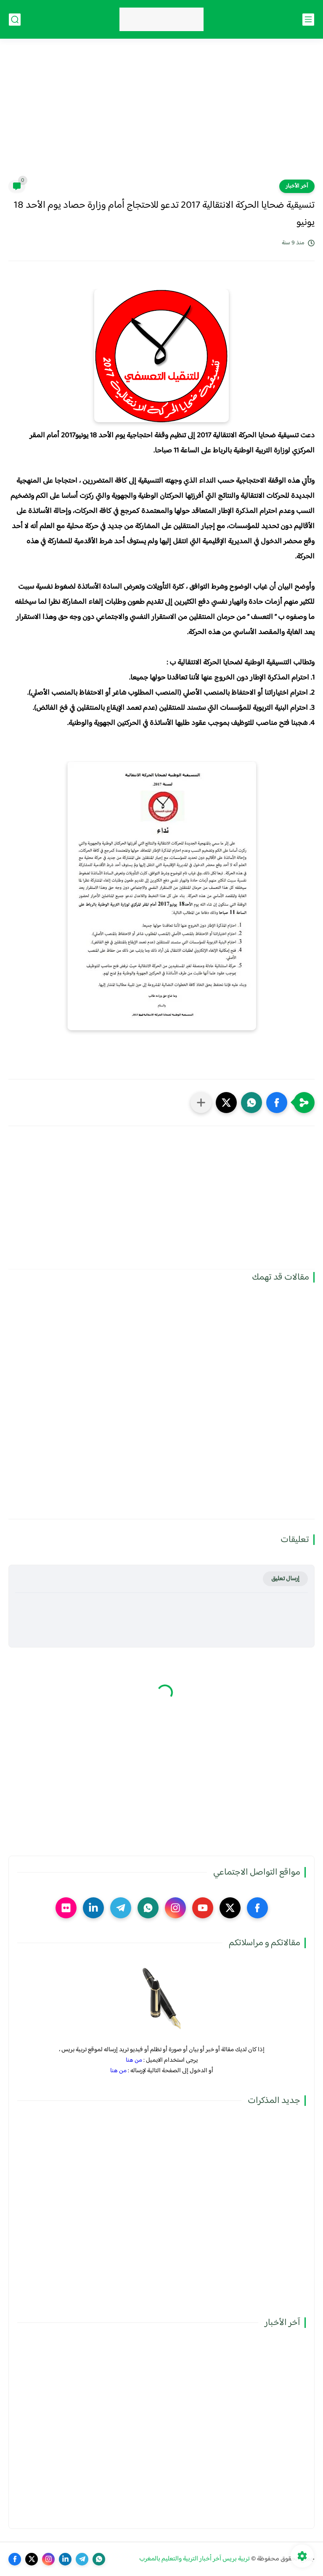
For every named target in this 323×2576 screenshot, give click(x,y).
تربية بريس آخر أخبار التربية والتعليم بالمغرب (194, 2559)
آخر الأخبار (297, 186)
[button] (276, 1102)
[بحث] (14, 19)
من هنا (134, 2060)
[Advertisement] (161, 114)
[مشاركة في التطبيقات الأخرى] (201, 1102)
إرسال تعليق (285, 1579)
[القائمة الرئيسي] (308, 19)
